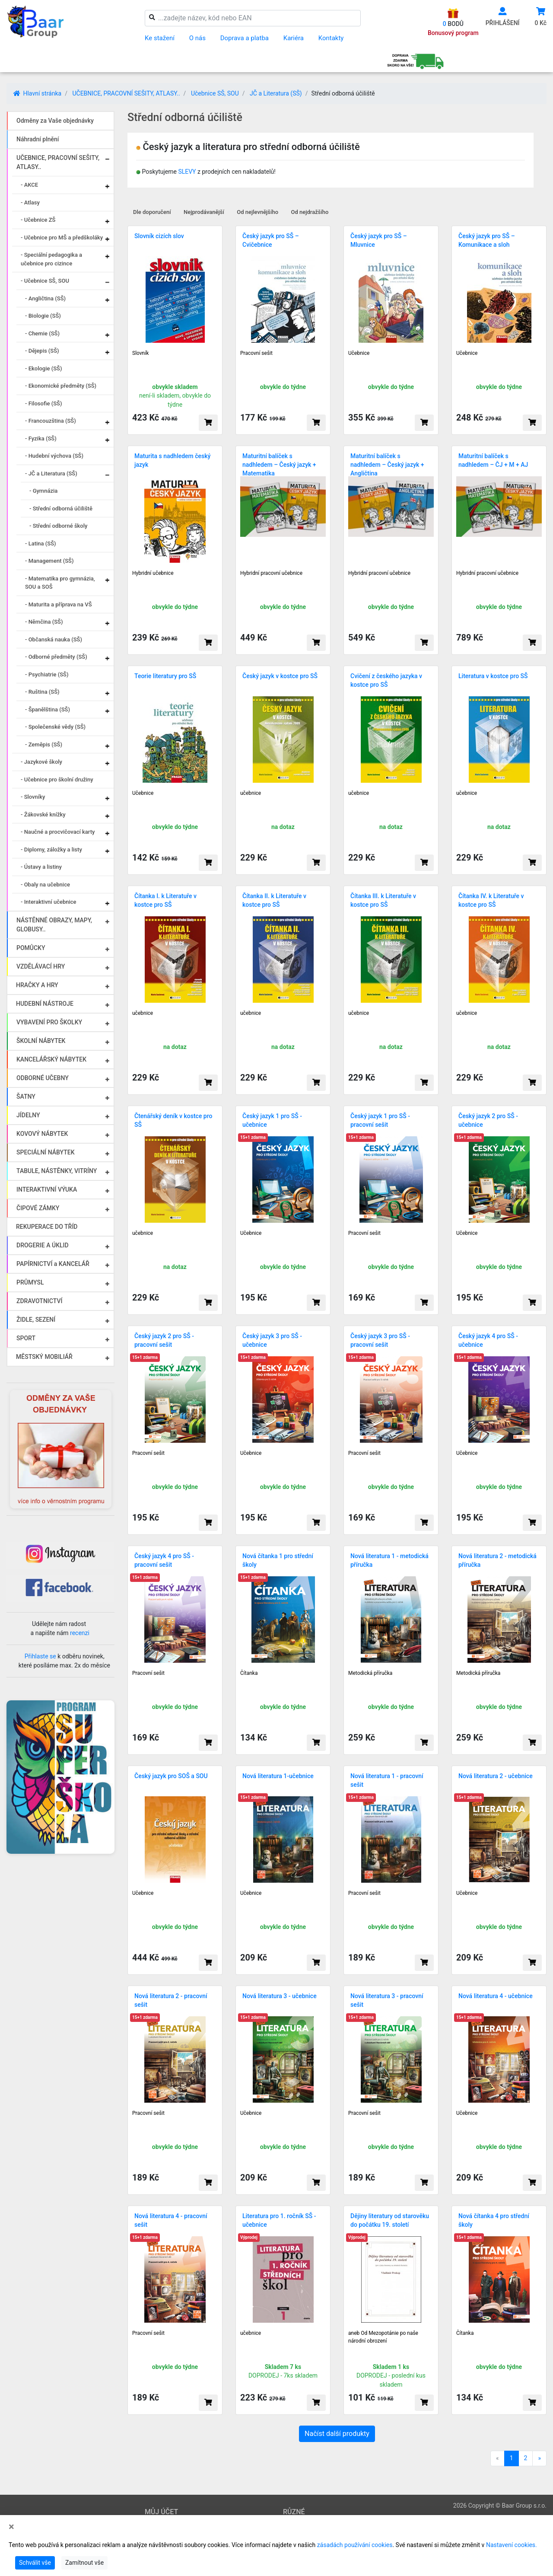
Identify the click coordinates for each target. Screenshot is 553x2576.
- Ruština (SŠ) (42, 692)
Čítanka (248, 1673)
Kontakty (331, 38)
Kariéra (293, 38)
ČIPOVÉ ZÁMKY (37, 1208)
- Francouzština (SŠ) (50, 421)
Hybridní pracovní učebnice (271, 573)
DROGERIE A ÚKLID (42, 1245)
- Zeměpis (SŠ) (43, 744)
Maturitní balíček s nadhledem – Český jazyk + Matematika (279, 465)
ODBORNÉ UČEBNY (42, 1077)
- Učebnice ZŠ (38, 220)
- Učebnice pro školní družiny (57, 779)
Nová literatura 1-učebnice (278, 1776)
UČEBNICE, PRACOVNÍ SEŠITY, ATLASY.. (126, 93)
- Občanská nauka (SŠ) (53, 639)
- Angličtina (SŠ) (45, 298)
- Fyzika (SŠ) (41, 438)
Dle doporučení (152, 212)
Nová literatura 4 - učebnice (495, 1996)
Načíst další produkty (337, 2433)
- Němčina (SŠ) (44, 621)
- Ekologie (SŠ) (43, 368)
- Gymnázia (43, 491)
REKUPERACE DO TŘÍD (46, 1226)
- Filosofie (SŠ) (43, 403)
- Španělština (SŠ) (47, 709)
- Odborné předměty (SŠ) (56, 657)
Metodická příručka (370, 1673)
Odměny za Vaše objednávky (55, 120)
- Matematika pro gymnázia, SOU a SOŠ (60, 582)
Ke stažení (160, 38)
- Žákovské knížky (43, 814)
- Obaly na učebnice (45, 884)
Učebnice (358, 353)
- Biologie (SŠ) (43, 315)
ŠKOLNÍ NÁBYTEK (40, 1040)
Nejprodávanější (204, 212)
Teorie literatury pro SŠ (165, 676)
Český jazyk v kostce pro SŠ (280, 676)
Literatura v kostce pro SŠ (493, 676)
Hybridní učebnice (153, 573)
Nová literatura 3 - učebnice (279, 1996)
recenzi (79, 1632)
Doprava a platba (244, 38)
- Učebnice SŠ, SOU (45, 280)
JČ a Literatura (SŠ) (276, 93)
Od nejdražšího (310, 212)
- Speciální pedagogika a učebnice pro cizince (51, 259)
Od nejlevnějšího (257, 212)
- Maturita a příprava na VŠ (58, 604)
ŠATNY (25, 1096)
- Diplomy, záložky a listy (51, 849)
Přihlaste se (40, 1656)
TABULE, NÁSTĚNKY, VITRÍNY (56, 1170)
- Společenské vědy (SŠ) (55, 727)
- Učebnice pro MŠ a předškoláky (62, 237)
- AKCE (29, 185)
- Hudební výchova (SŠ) (54, 456)
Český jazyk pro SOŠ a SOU (171, 1776)
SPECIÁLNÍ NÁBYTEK (45, 1152)
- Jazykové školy (41, 762)
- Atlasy (30, 202)
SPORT (25, 1338)
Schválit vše (35, 2562)
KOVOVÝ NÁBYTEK (42, 1133)
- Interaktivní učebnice (48, 902)
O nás (197, 38)
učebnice (250, 793)
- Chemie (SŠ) (42, 333)
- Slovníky (33, 797)
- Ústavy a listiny (41, 867)
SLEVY (187, 171)
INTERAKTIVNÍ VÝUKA (46, 1189)
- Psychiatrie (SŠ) (46, 674)
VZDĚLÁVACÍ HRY (40, 966)
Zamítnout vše (84, 2562)
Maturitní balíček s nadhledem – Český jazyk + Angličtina (387, 465)
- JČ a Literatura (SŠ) (51, 473)
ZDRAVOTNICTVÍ (39, 1301)
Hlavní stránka (37, 93)
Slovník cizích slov (159, 236)
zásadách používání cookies (355, 2544)
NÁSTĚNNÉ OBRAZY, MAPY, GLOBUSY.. (54, 925)
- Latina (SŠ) (40, 543)
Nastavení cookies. (511, 2544)
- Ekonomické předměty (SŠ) (60, 386)
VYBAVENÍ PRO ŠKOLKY (49, 1022)
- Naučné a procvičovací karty (58, 832)
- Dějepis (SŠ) (42, 351)
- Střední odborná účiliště (60, 508)
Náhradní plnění (37, 139)
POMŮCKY (30, 947)
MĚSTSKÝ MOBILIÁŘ (44, 1356)
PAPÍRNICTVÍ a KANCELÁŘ (52, 1263)
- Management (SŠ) (49, 561)
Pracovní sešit (256, 353)
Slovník (140, 353)
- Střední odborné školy (58, 526)
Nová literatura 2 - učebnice (495, 1776)
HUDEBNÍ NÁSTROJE (44, 1003)
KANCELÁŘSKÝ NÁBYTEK (51, 1059)
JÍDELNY (28, 1115)
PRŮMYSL (30, 1282)
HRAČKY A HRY (37, 985)
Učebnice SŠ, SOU (215, 93)
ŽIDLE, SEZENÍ (35, 1319)
